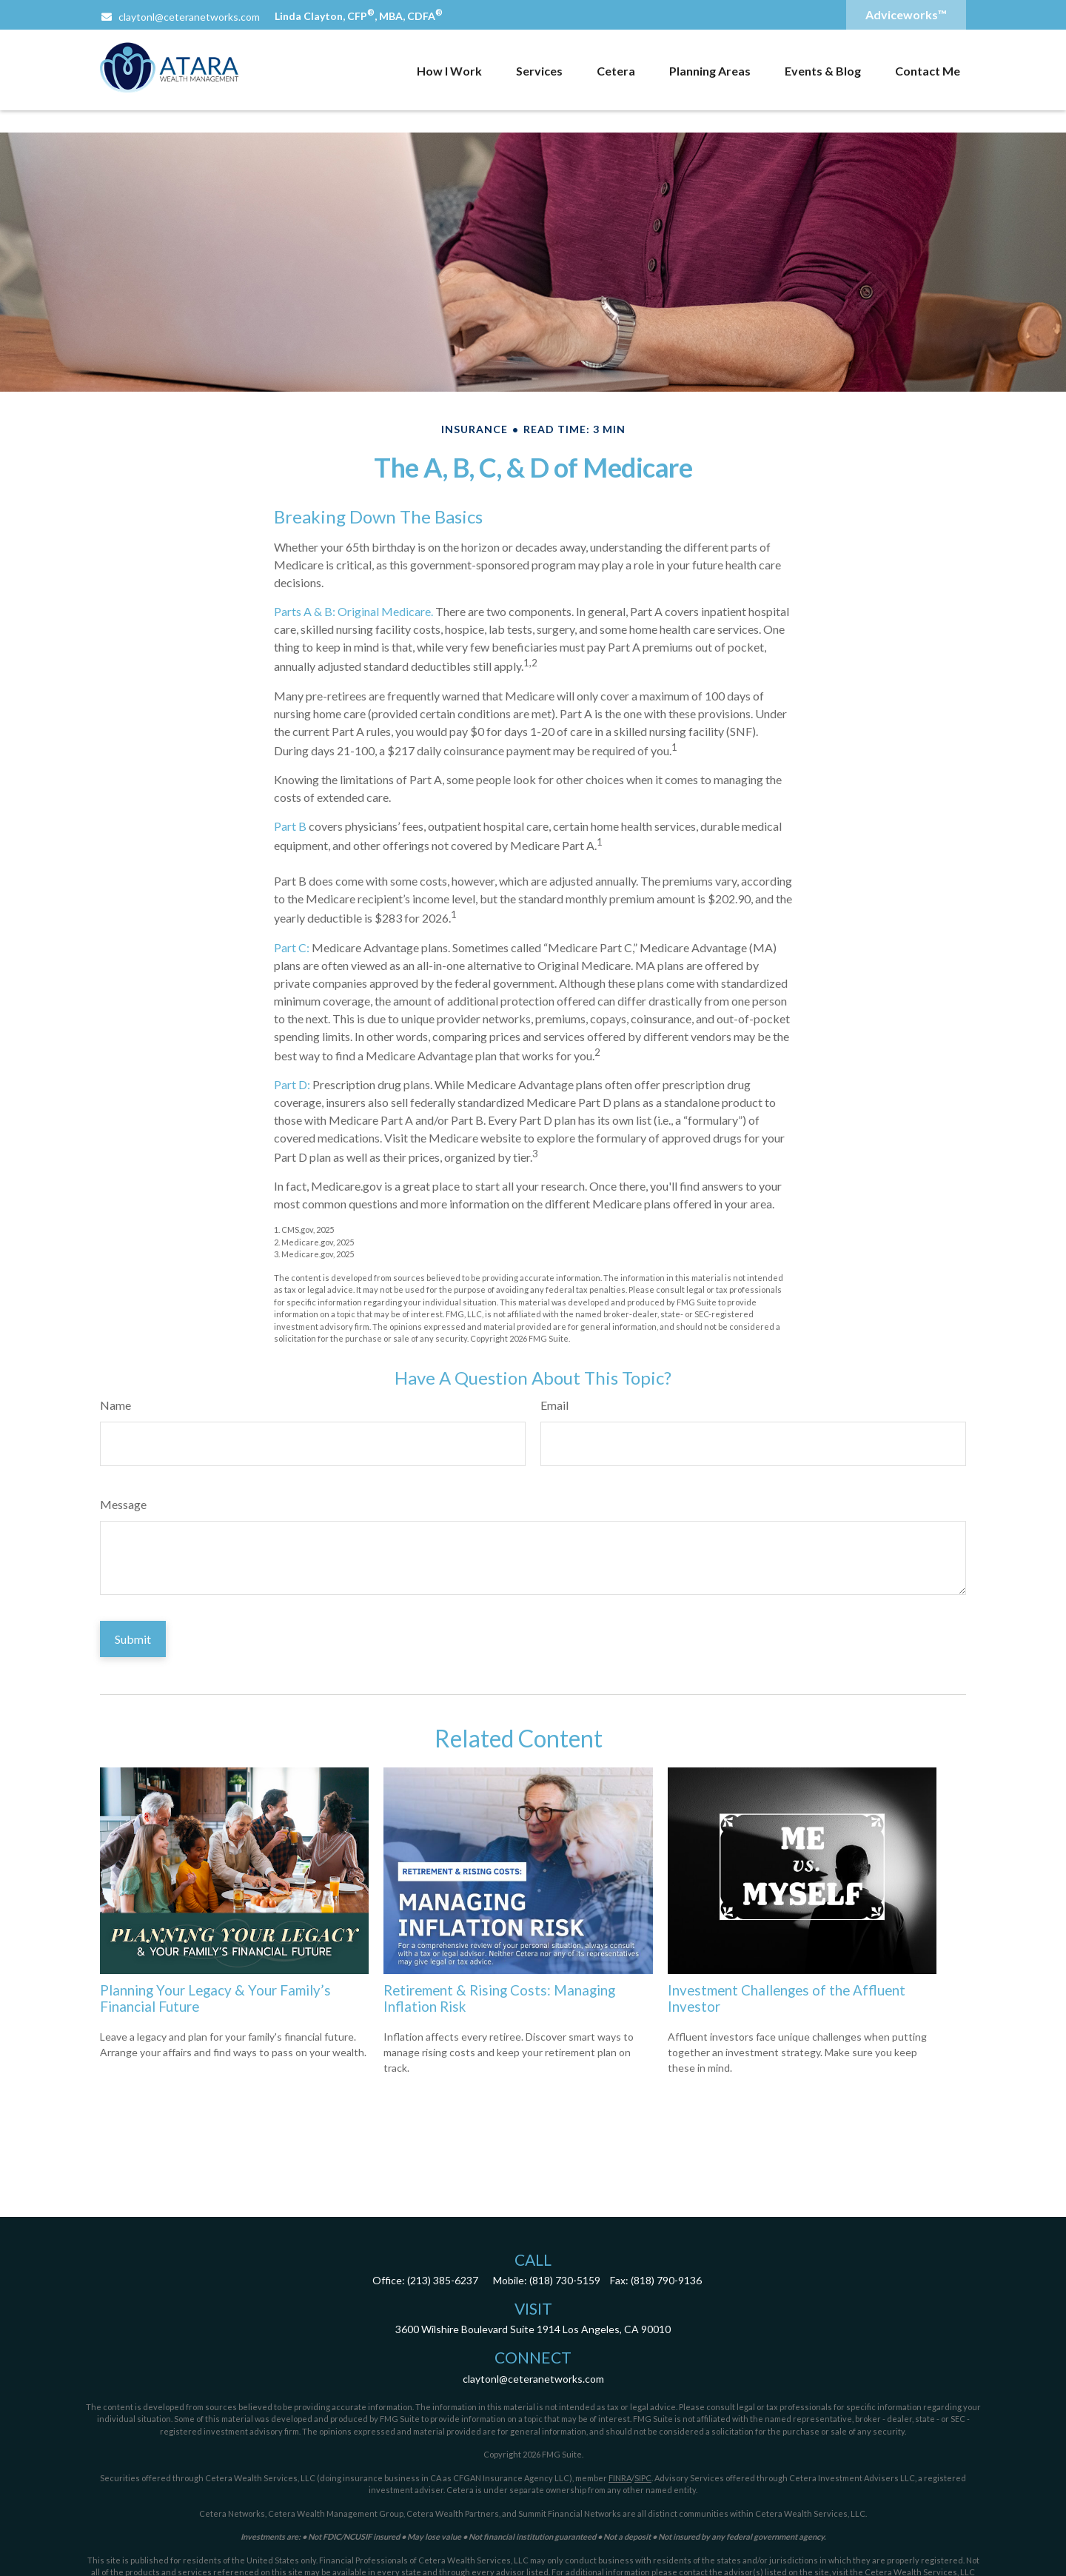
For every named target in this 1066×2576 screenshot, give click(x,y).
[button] (449, 70)
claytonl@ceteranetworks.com (180, 16)
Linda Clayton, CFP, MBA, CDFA (359, 16)
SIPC (642, 2478)
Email (554, 1405)
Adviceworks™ (906, 14)
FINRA (620, 2478)
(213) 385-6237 (442, 2280)
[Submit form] (133, 1639)
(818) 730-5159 (564, 2280)
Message (123, 1504)
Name (115, 1405)
